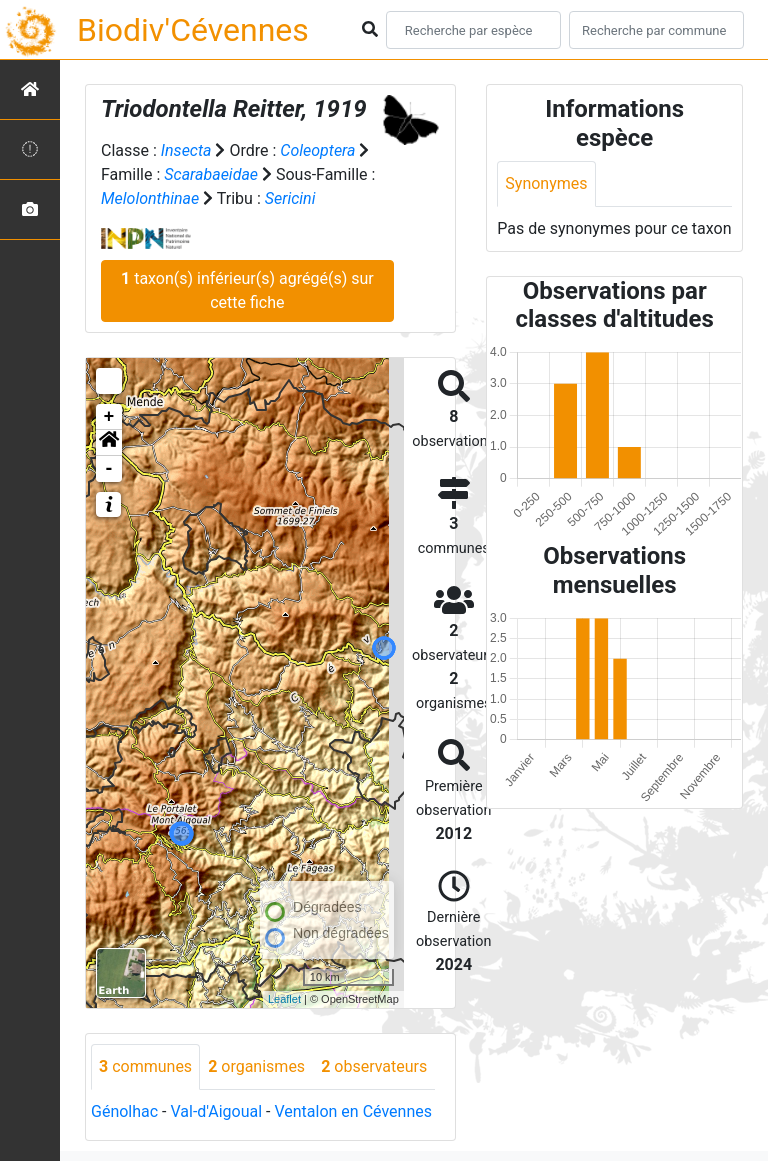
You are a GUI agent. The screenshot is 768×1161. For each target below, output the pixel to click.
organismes (256, 1066)
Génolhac (124, 1111)
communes (145, 1066)
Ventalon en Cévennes (353, 1111)
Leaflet (284, 999)
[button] (109, 443)
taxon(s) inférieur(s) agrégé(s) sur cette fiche (247, 290)
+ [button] (109, 417)
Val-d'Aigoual (216, 1111)
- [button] (109, 469)
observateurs (374, 1066)
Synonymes (546, 183)
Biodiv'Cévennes (193, 30)
